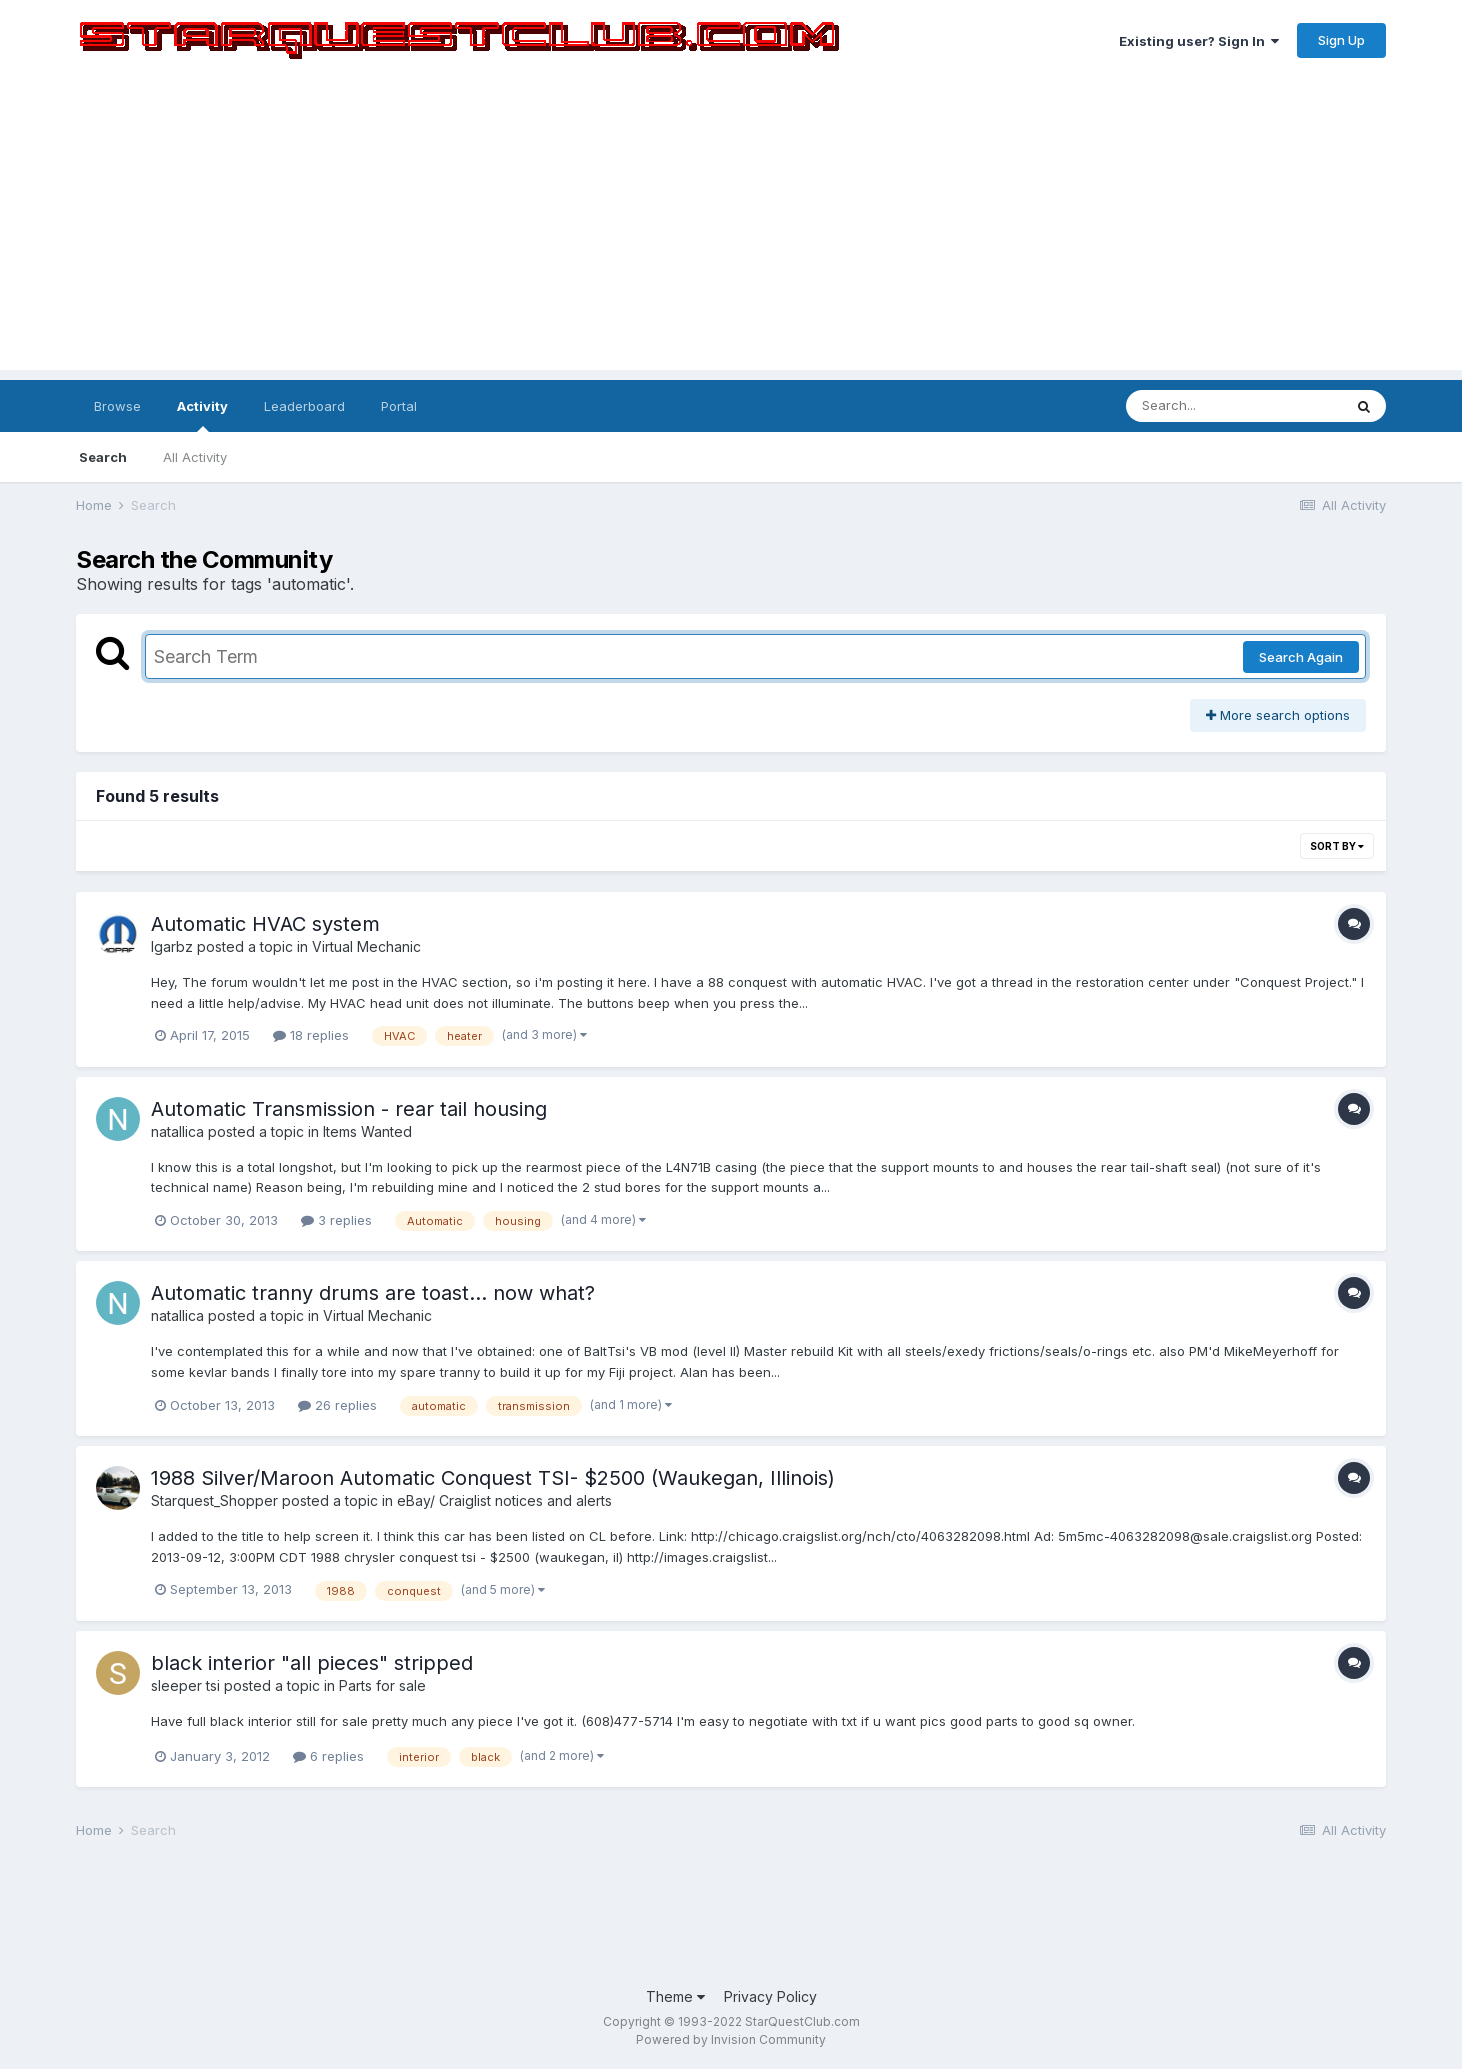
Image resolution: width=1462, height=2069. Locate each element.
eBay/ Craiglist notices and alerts (504, 1500)
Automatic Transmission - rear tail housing (349, 1109)
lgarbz (172, 946)
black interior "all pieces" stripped (312, 1663)
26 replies (337, 1405)
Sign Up (1341, 40)
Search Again (1301, 657)
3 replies (336, 1220)
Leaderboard (304, 406)
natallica (177, 1131)
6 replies (328, 1756)
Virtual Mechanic (366, 946)
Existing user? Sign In (1199, 41)
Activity (202, 415)
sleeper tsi (185, 1685)
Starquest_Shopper (214, 1500)
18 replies (311, 1035)
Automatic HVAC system (265, 924)
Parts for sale (382, 1685)
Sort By (1337, 846)
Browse (117, 406)
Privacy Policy (770, 1996)
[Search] (1234, 406)
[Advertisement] (731, 230)
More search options (1278, 715)
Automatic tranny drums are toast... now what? (373, 1293)
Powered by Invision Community (731, 2039)
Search (103, 457)
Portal (399, 406)
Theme (675, 1996)
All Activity (195, 457)
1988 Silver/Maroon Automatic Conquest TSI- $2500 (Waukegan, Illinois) (493, 1478)
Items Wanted (367, 1131)
